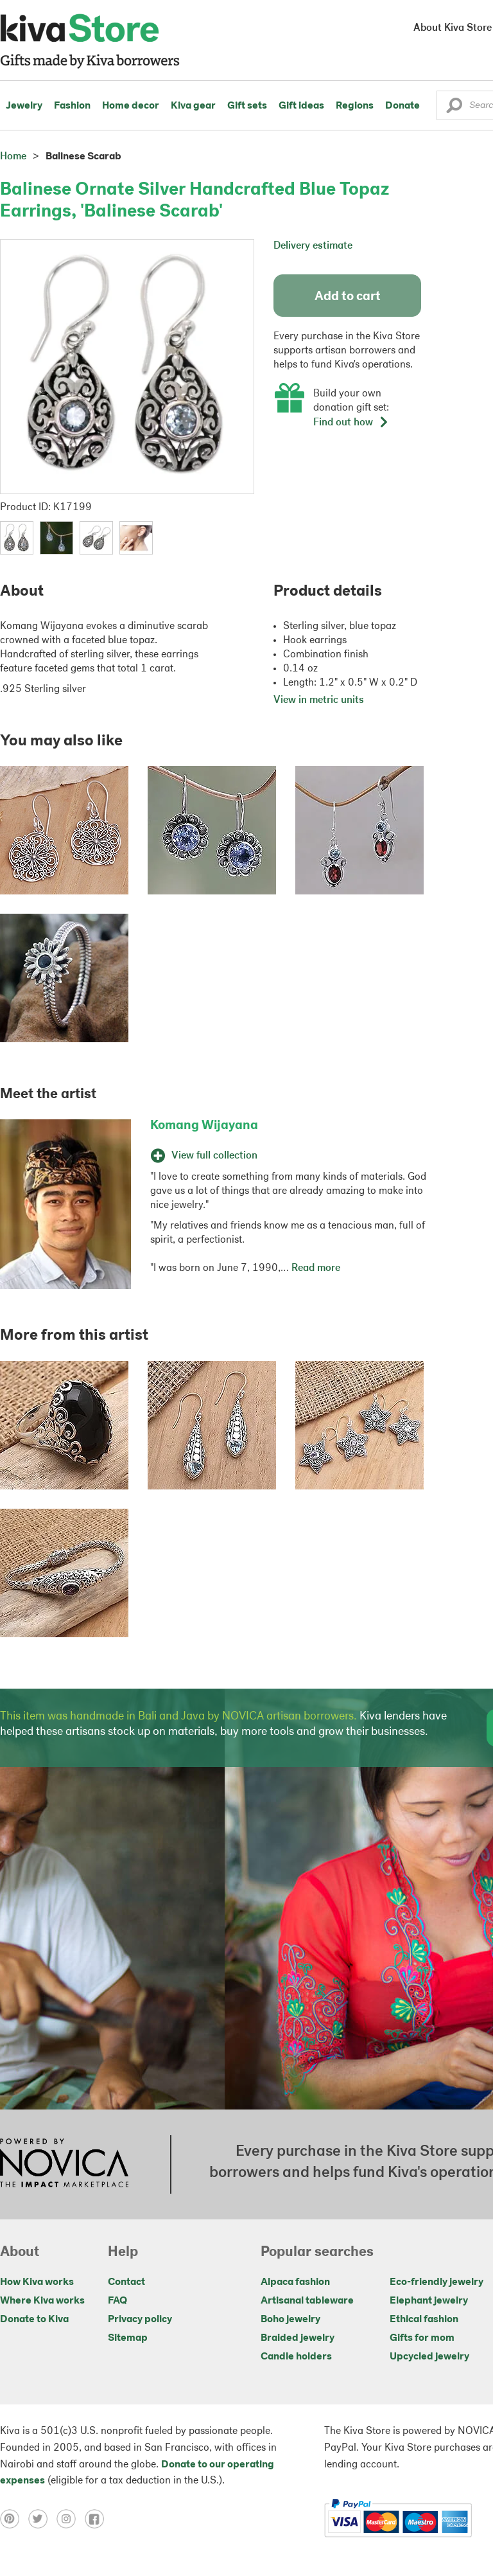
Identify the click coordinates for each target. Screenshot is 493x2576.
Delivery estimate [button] (312, 246)
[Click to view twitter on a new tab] (42, 2519)
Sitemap (128, 2338)
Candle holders (296, 2357)
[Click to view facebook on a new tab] (97, 2519)
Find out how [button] (351, 423)
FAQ (117, 2301)
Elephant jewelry (429, 2301)
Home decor (130, 106)
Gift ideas (301, 106)
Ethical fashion (424, 2319)
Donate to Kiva (34, 2319)
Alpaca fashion (295, 2282)
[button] (454, 108)
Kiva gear (193, 106)
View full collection (203, 1156)
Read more (315, 1268)
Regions (355, 106)
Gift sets (247, 106)
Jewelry (24, 106)
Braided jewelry (297, 2338)
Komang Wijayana (204, 1125)
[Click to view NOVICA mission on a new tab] (64, 2164)
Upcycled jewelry (429, 2357)
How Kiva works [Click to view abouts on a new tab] (37, 2282)
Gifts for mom (422, 2338)
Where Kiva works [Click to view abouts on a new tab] (42, 2301)
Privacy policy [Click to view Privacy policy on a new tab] (140, 2319)
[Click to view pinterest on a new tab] (14, 2519)
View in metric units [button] (318, 700)
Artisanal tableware (307, 2301)
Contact (126, 2282)
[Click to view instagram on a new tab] (70, 2519)
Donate (402, 106)
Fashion (72, 106)
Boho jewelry (290, 2319)
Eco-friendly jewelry (436, 2282)
